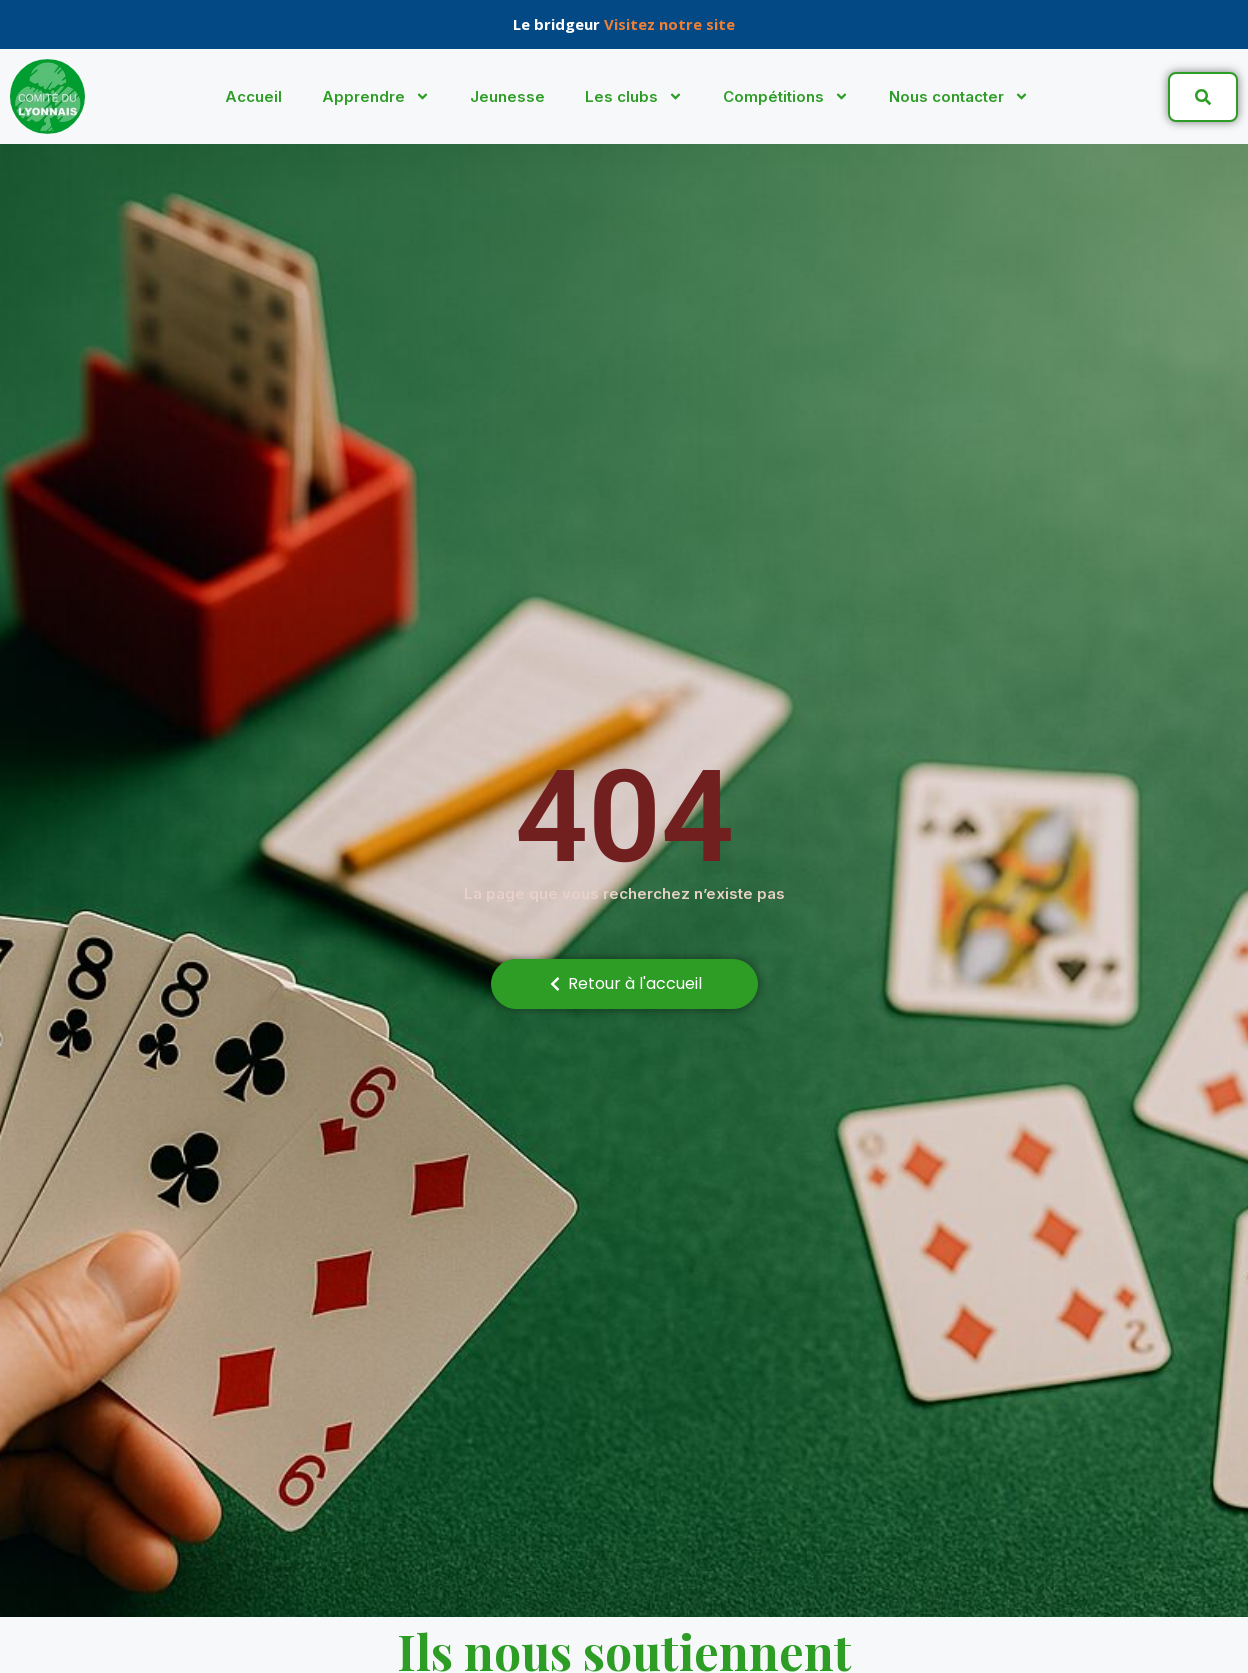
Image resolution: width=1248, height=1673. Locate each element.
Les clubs (634, 96)
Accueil (253, 96)
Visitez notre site (669, 24)
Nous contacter (959, 96)
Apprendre (376, 96)
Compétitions (786, 96)
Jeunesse (507, 96)
